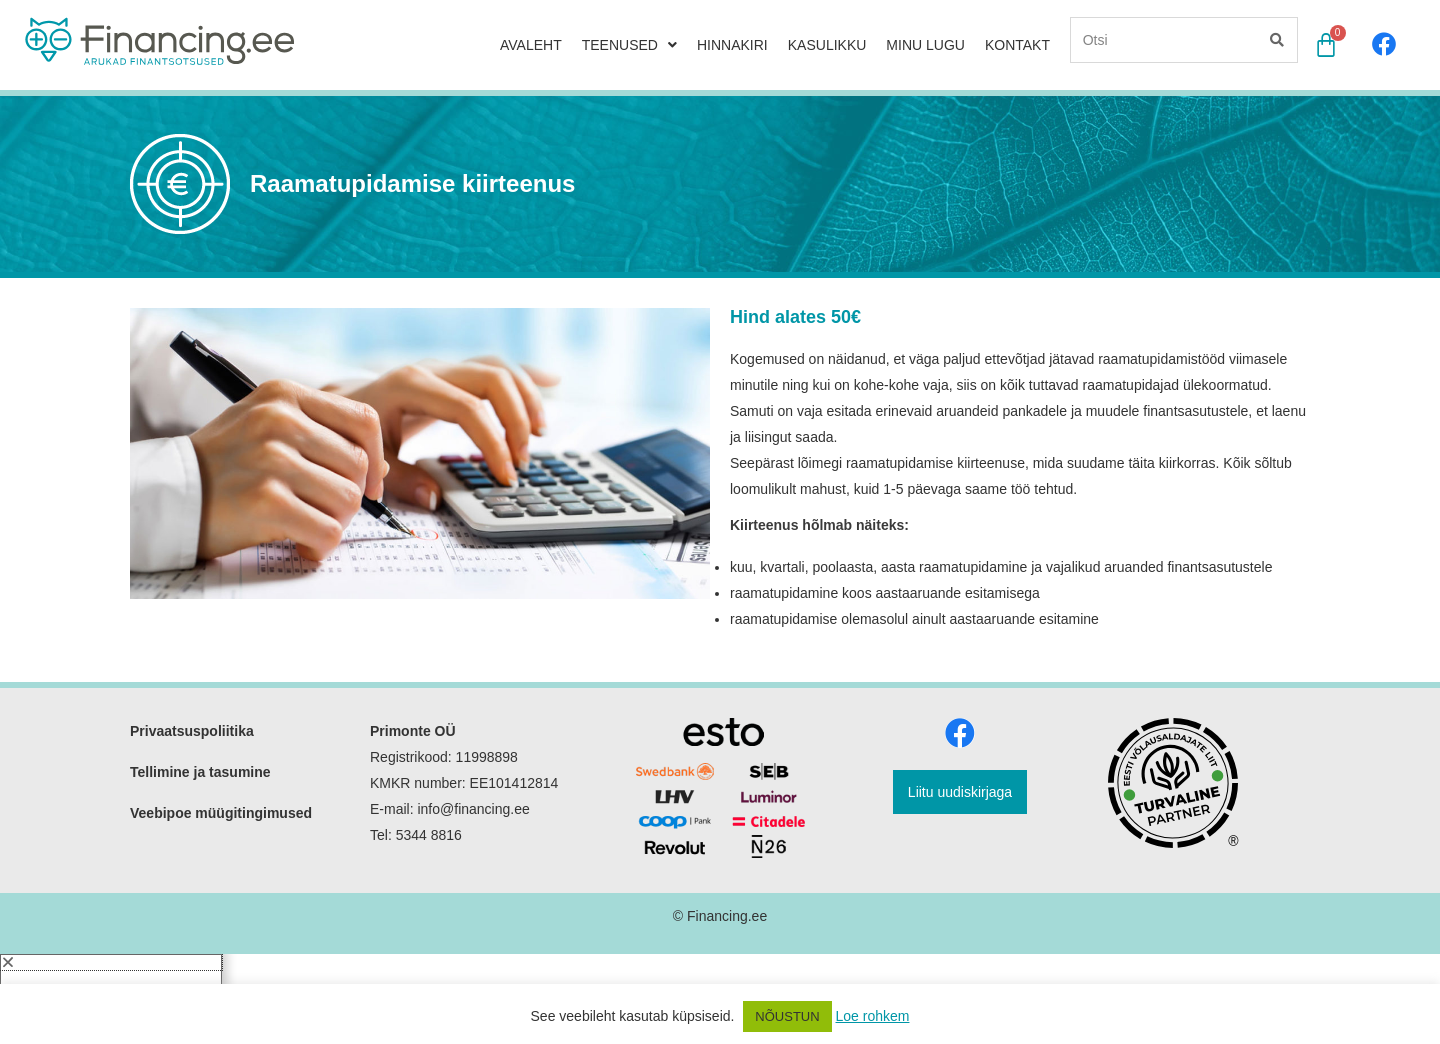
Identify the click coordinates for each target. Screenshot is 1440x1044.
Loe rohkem (873, 1016)
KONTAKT (1017, 44)
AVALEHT (531, 44)
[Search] (1275, 39)
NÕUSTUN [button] (787, 1016)
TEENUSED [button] (629, 44)
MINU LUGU (925, 44)
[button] (111, 928)
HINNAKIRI (732, 44)
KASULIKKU (827, 44)
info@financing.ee (475, 775)
